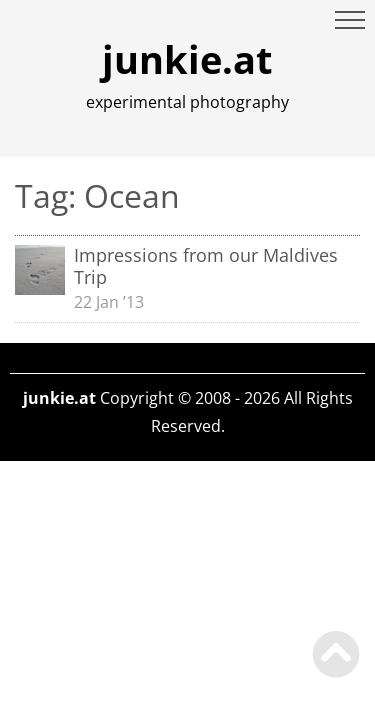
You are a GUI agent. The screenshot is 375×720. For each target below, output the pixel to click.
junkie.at (187, 59)
